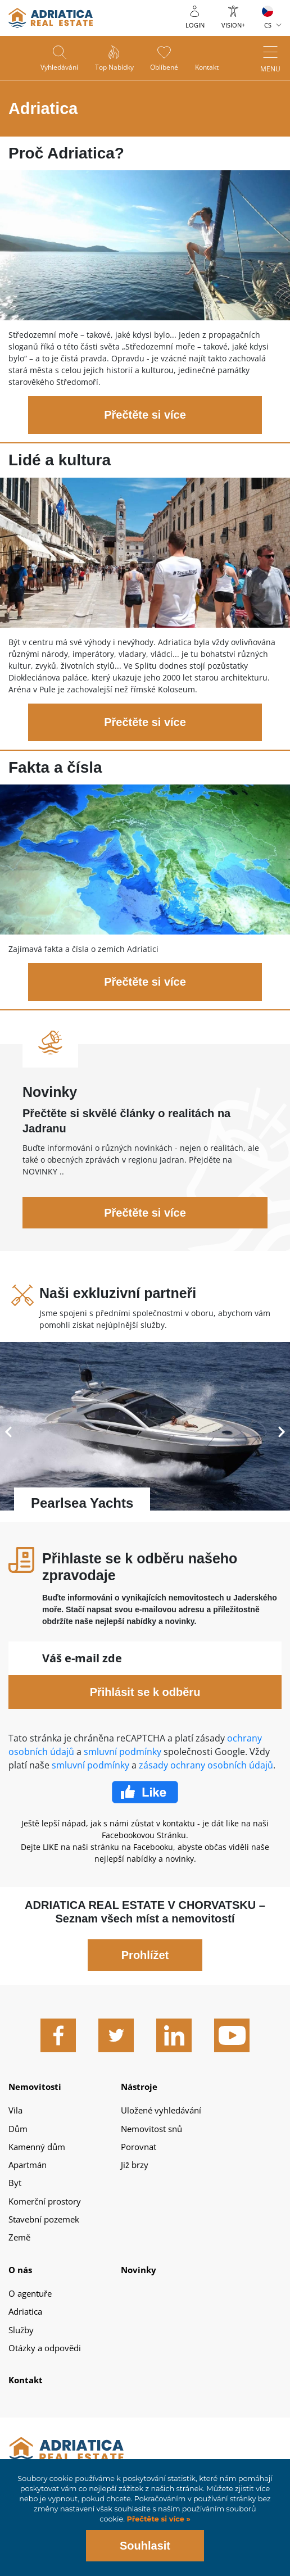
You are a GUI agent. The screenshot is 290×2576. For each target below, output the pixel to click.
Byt (14, 2182)
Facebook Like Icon (145, 1792)
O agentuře (30, 2293)
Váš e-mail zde (82, 1658)
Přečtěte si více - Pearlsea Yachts (145, 1432)
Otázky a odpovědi (44, 2347)
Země (19, 2237)
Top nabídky (114, 67)
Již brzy (134, 2164)
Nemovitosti (34, 2086)
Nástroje (139, 2086)
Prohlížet (145, 1955)
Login (195, 25)
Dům (18, 2128)
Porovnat (138, 2146)
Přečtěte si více (145, 415)
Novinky (138, 2269)
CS (267, 25)
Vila (15, 2110)
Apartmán (27, 2164)
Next (281, 1432)
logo (50, 18)
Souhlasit (145, 2545)
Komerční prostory (44, 2201)
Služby (21, 2329)
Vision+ (233, 25)
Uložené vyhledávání (161, 2110)
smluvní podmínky (122, 1751)
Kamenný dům (36, 2146)
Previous (8, 1432)
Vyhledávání (59, 67)
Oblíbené (165, 67)
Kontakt (207, 67)
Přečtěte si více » (158, 2519)
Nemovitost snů (151, 2128)
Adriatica (25, 2311)
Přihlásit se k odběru (145, 1692)
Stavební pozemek (43, 2219)
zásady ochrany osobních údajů (206, 1765)
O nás (20, 2269)
